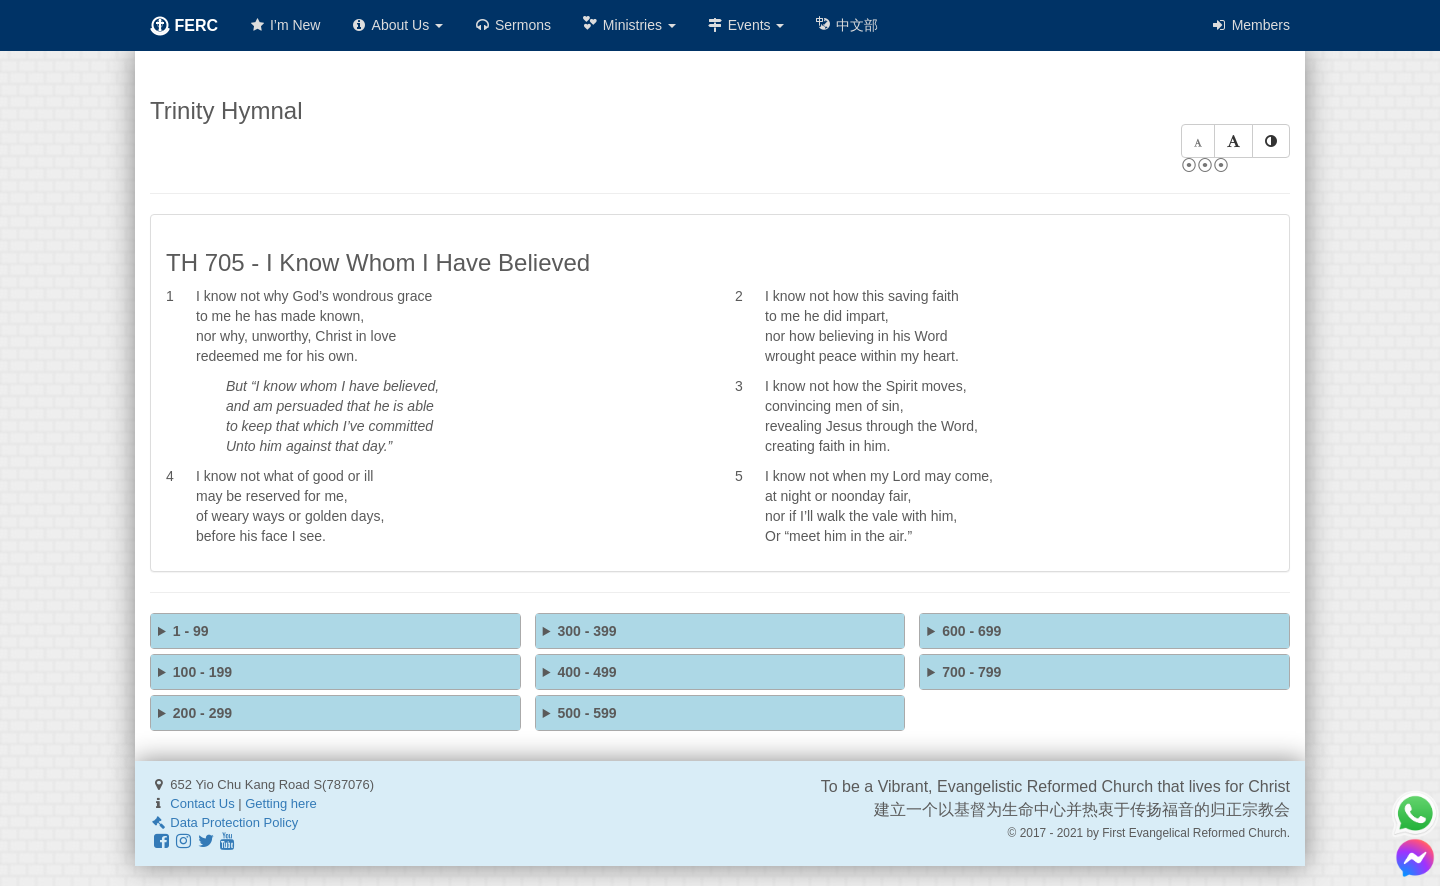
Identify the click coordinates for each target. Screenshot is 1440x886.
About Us (396, 25)
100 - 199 (202, 672)
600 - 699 (971, 631)
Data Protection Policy (224, 822)
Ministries (628, 24)
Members (1250, 25)
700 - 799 (971, 672)
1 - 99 (191, 631)
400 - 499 (586, 672)
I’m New (284, 25)
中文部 (846, 24)
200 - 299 (202, 713)
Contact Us (202, 803)
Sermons (512, 25)
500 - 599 (586, 713)
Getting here (281, 803)
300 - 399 (586, 631)
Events (745, 25)
